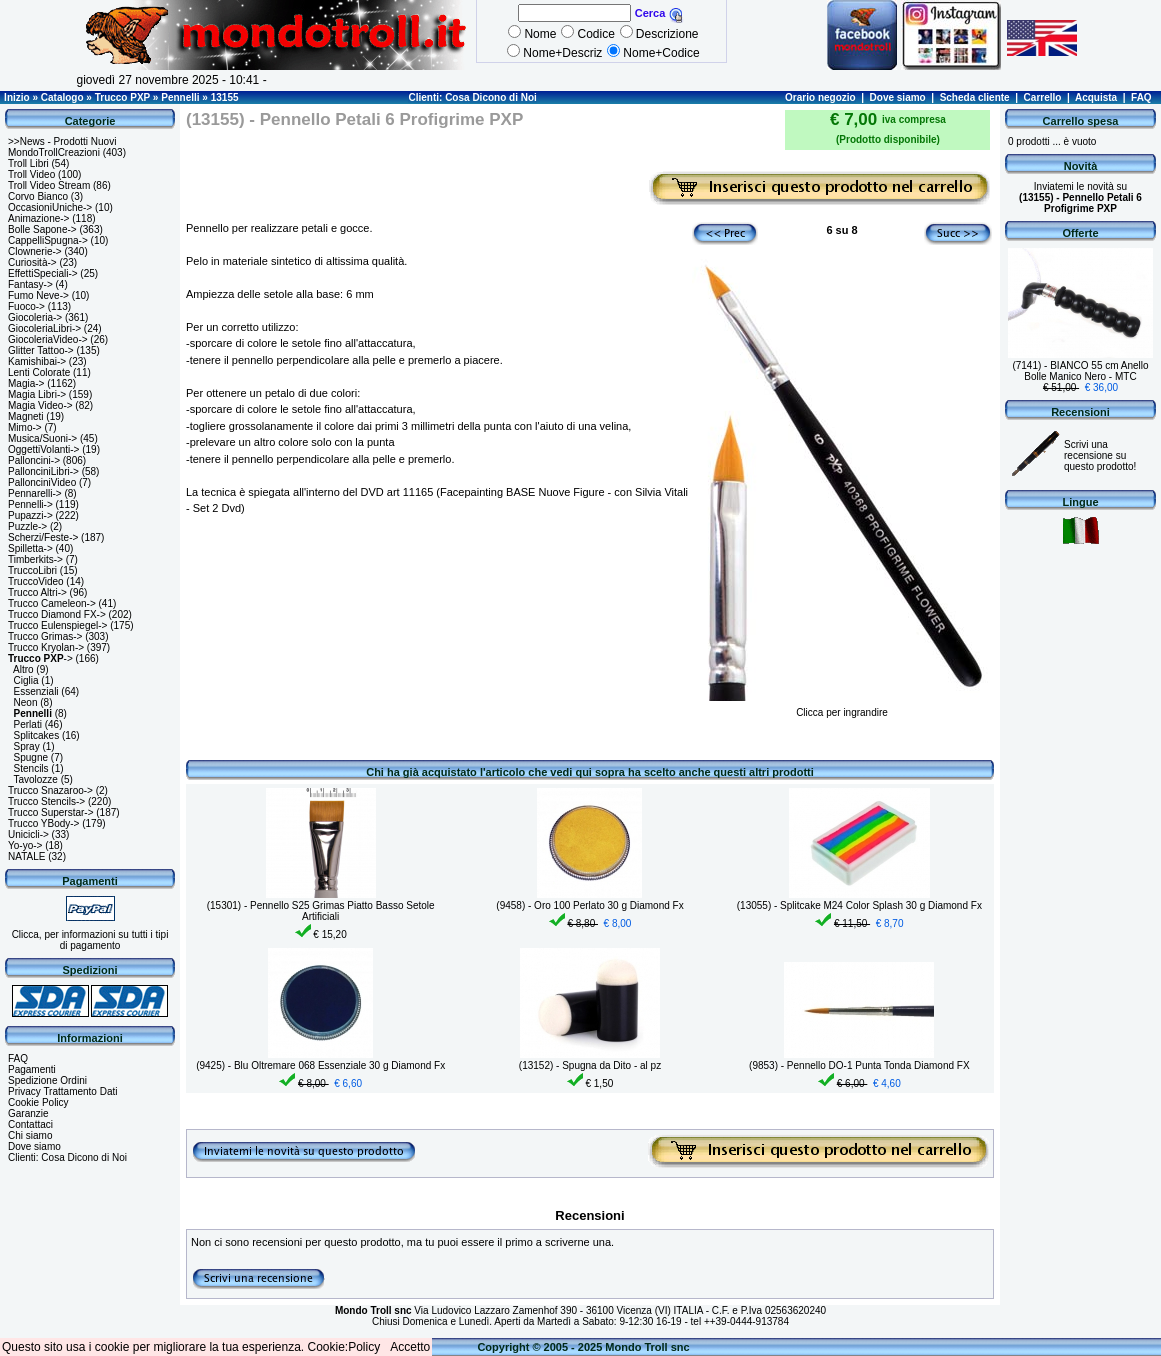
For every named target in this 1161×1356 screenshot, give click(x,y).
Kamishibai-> (37, 361)
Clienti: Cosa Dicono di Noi (472, 97)
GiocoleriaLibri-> (44, 328)
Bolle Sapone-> (42, 229)
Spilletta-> (30, 548)
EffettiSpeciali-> (43, 273)
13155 (225, 97)
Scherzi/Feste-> (43, 537)
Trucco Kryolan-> (46, 647)
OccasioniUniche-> (50, 207)
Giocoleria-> (35, 317)
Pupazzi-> (30, 515)
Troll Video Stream (49, 185)
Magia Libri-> (37, 394)
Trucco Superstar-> (51, 812)
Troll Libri (28, 163)
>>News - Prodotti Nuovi (62, 141)
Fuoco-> (26, 306)
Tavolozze (35, 779)
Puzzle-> (27, 526)
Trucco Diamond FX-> (57, 614)
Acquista (1096, 97)
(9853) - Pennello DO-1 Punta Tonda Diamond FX (859, 1065)
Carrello (1043, 97)
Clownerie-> (35, 251)
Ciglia (26, 680)
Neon (26, 702)
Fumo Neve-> (38, 295)
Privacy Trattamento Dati (62, 1091)
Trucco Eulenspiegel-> (57, 625)
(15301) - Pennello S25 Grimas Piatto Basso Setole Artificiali (321, 911)
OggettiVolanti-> (43, 449)
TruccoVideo (36, 581)
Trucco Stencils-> (46, 801)
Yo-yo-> (25, 845)
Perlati (28, 724)
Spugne (31, 757)
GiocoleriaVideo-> (48, 339)
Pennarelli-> (35, 493)
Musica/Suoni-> (42, 438)
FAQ (1141, 97)
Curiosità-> (32, 262)
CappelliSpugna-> (48, 240)
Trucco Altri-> (37, 592)
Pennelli (180, 97)
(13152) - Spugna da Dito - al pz (590, 1065)
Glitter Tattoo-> (41, 350)
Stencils (31, 768)
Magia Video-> (40, 405)
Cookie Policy (38, 1102)
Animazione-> (38, 218)
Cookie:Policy (344, 1347)
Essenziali (36, 691)
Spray (27, 746)
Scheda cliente (975, 97)
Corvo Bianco (38, 196)
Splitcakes (37, 735)
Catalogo (62, 97)
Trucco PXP (122, 97)
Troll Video (31, 174)
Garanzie (28, 1113)
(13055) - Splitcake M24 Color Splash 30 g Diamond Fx (859, 905)
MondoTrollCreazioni (54, 152)
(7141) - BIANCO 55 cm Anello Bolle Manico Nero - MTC (1080, 371)
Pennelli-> (30, 504)
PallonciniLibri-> (43, 471)
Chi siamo (30, 1135)
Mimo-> (25, 427)
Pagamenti (32, 1069)
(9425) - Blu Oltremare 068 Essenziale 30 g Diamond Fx (320, 1065)
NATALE (26, 856)
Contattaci (30, 1124)
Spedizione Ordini (47, 1080)
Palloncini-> (34, 460)
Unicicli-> (28, 834)
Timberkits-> (35, 559)
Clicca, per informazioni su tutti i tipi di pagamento (90, 940)
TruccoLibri (32, 570)
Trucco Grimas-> (45, 636)
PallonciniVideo (42, 482)
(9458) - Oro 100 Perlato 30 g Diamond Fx (589, 905)
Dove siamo (898, 97)
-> (40, 658)
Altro (23, 669)
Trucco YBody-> (43, 823)
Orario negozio (820, 97)
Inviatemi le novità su (1080, 197)
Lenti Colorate (39, 372)
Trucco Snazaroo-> (50, 790)
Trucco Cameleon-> (52, 603)
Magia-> (26, 383)
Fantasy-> (30, 284)
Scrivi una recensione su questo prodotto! (1100, 455)
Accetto (410, 1347)
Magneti (26, 416)
